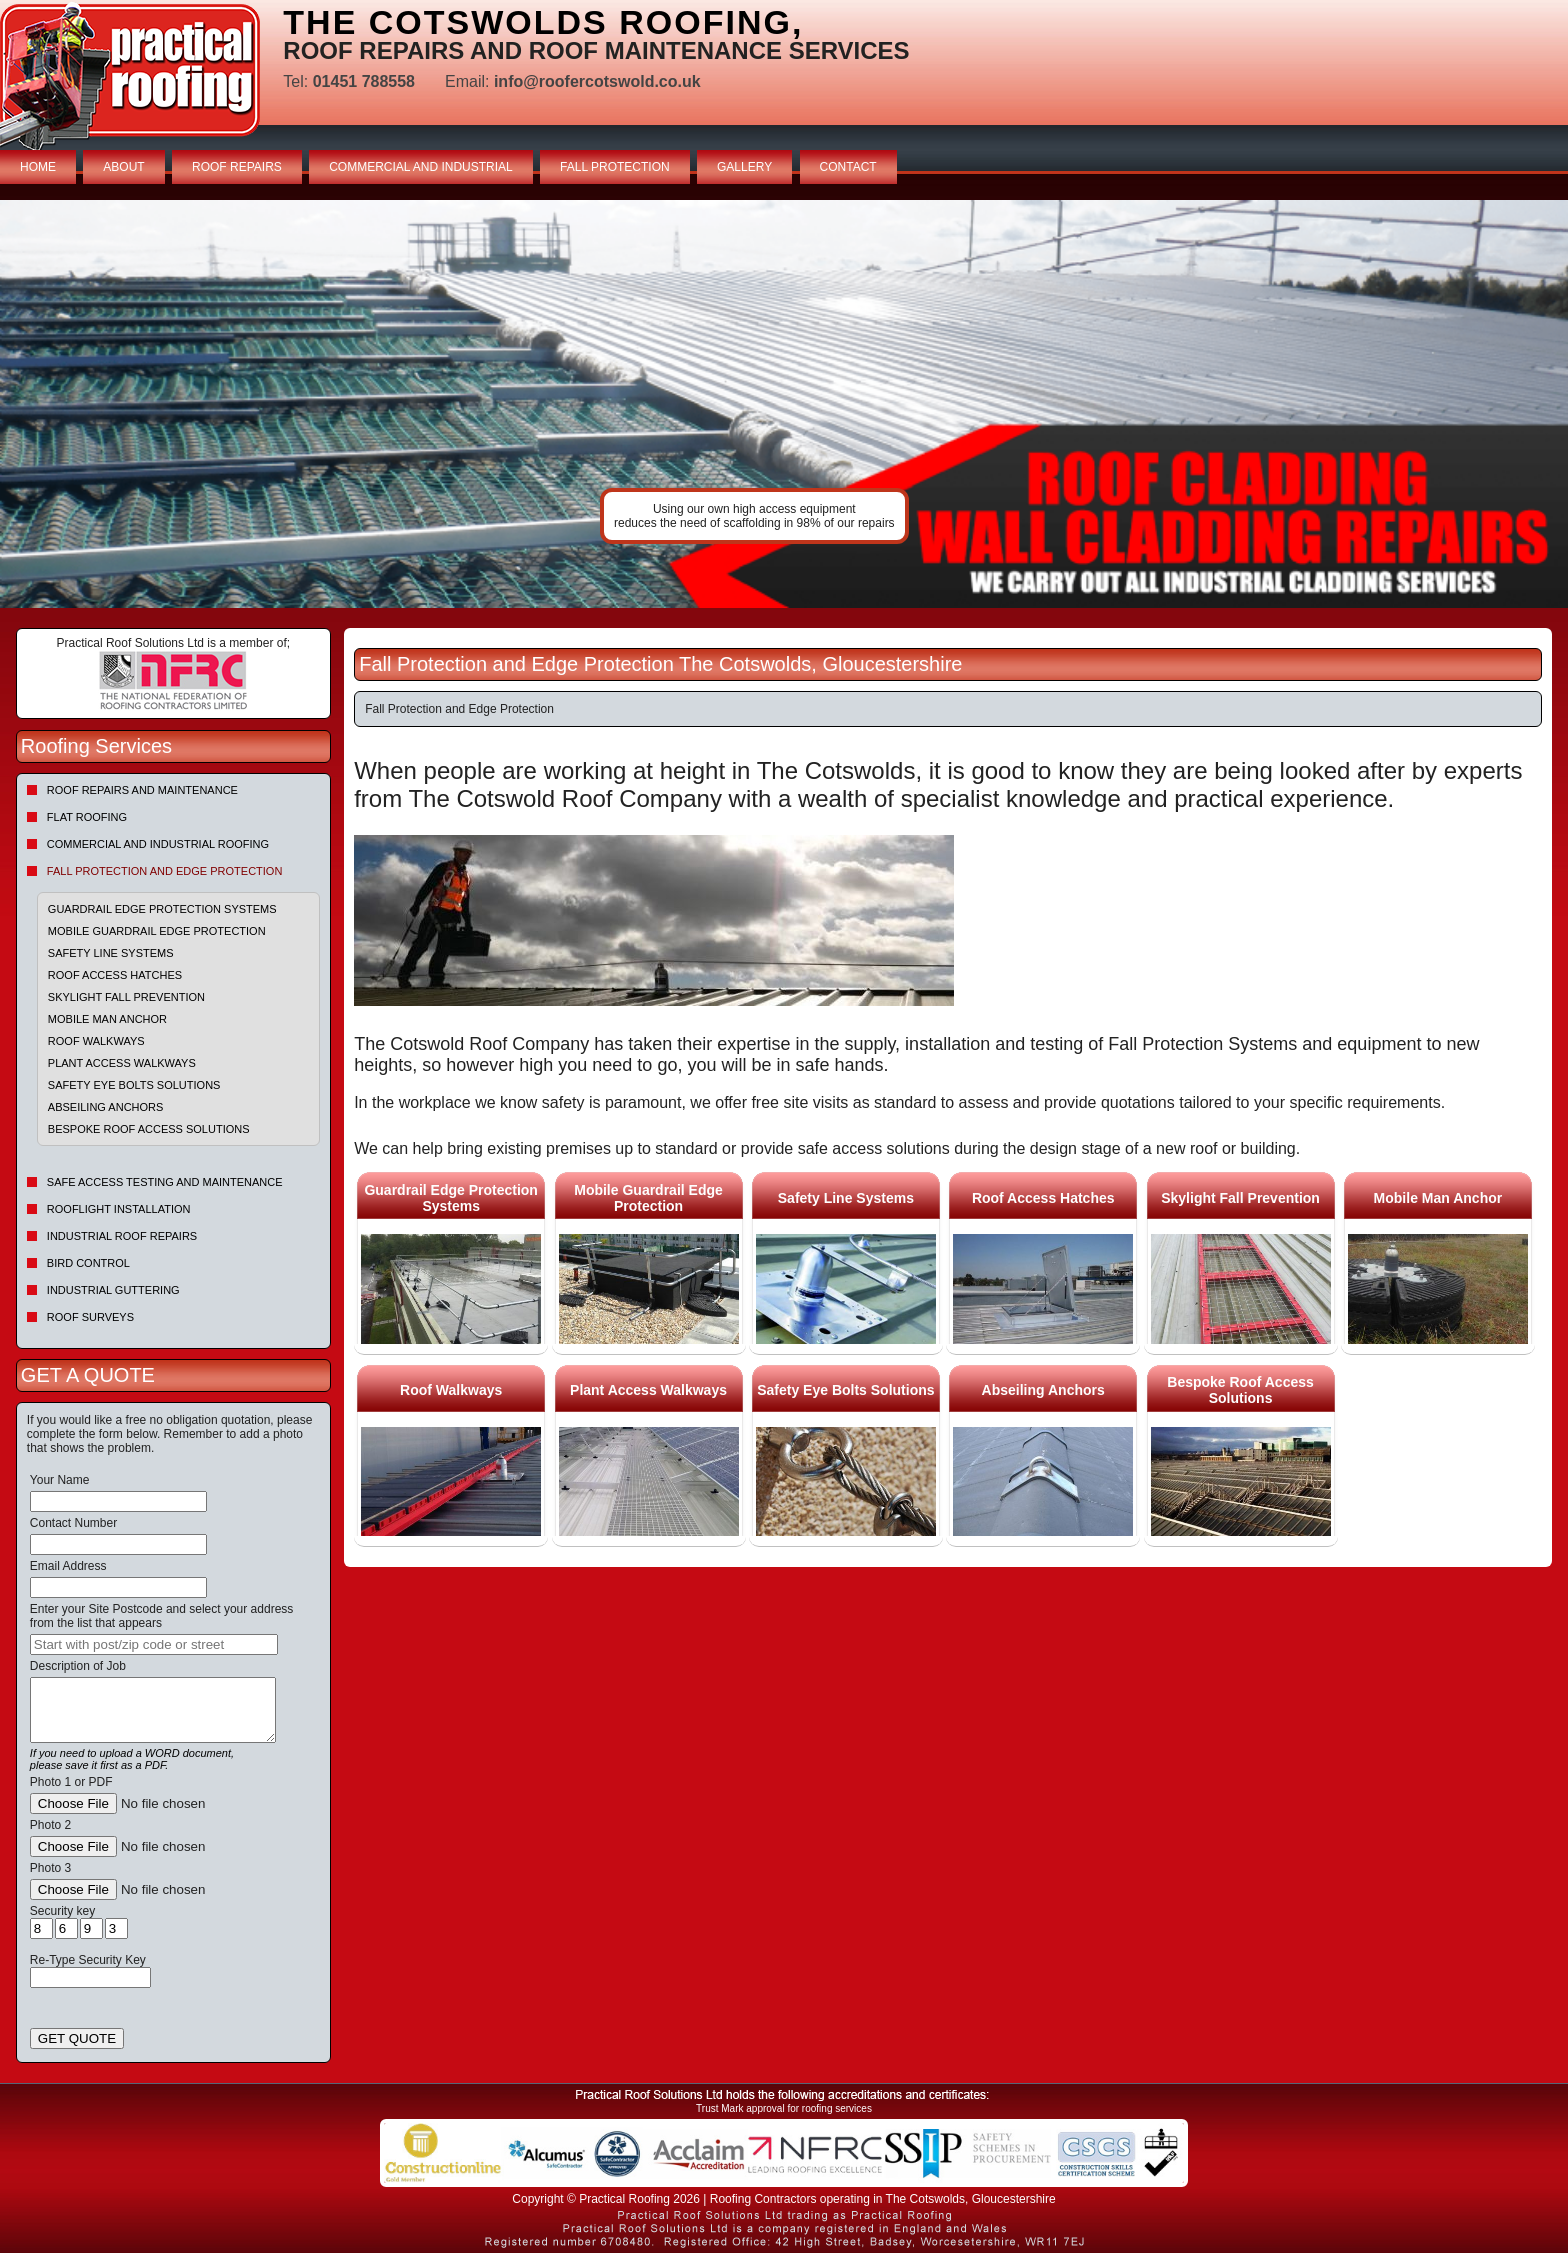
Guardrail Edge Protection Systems (162, 909)
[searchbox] (154, 1644)
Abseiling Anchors (106, 1107)
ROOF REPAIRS (237, 167)
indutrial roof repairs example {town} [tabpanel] (784, 404)
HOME (38, 167)
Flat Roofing (87, 817)
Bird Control (88, 1263)
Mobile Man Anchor (107, 1019)
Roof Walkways (96, 1041)
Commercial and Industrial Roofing (158, 844)
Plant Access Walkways (122, 1063)
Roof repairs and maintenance (142, 790)
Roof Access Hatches (115, 975)
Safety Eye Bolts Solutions (134, 1085)
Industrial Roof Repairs (122, 1236)
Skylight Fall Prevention (126, 997)
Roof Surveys (90, 1317)
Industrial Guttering (113, 1290)
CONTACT (848, 167)
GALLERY (744, 167)
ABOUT (123, 167)
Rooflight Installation (119, 1209)
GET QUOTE (77, 2038)
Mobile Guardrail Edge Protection (157, 931)
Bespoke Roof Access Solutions (149, 1129)
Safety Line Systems (111, 953)
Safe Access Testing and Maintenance (165, 1182)
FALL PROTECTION (615, 167)
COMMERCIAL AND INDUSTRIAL (421, 167)
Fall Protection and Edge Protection (165, 871)
